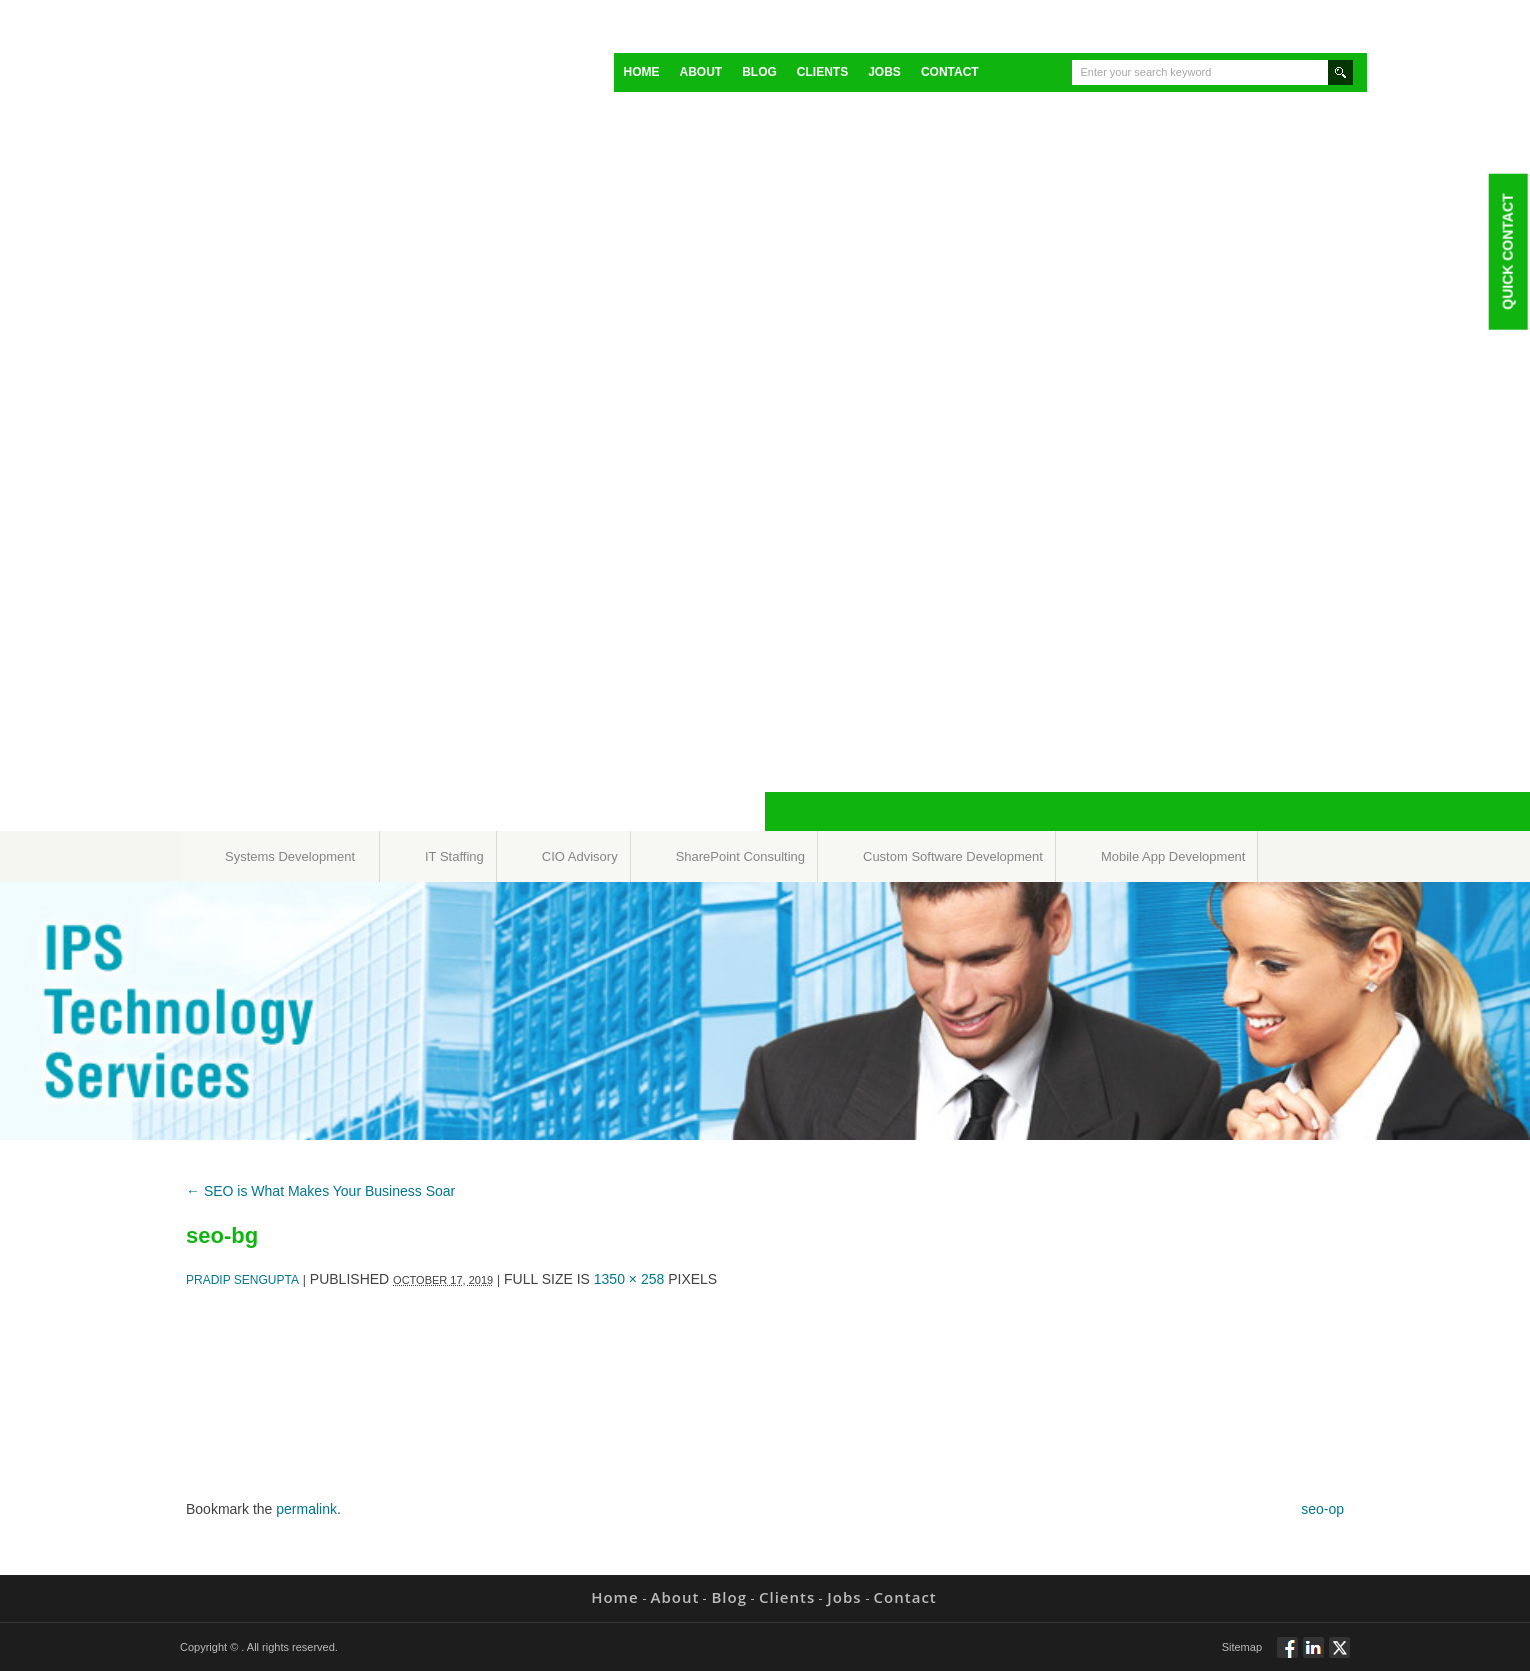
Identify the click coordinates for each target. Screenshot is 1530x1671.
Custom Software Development (953, 856)
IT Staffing (454, 856)
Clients (822, 72)
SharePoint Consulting (740, 856)
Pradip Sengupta (242, 1280)
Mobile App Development (1173, 856)
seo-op (1322, 1509)
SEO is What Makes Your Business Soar (320, 1191)
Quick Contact (1507, 251)
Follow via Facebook (1287, 1656)
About (701, 72)
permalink (306, 1509)
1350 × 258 (629, 1279)
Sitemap (1242, 1647)
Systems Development (290, 856)
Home (642, 72)
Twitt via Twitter (1339, 1656)
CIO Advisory (580, 856)
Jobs (884, 72)
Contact (950, 72)
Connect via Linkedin (1313, 1656)
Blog (759, 72)
